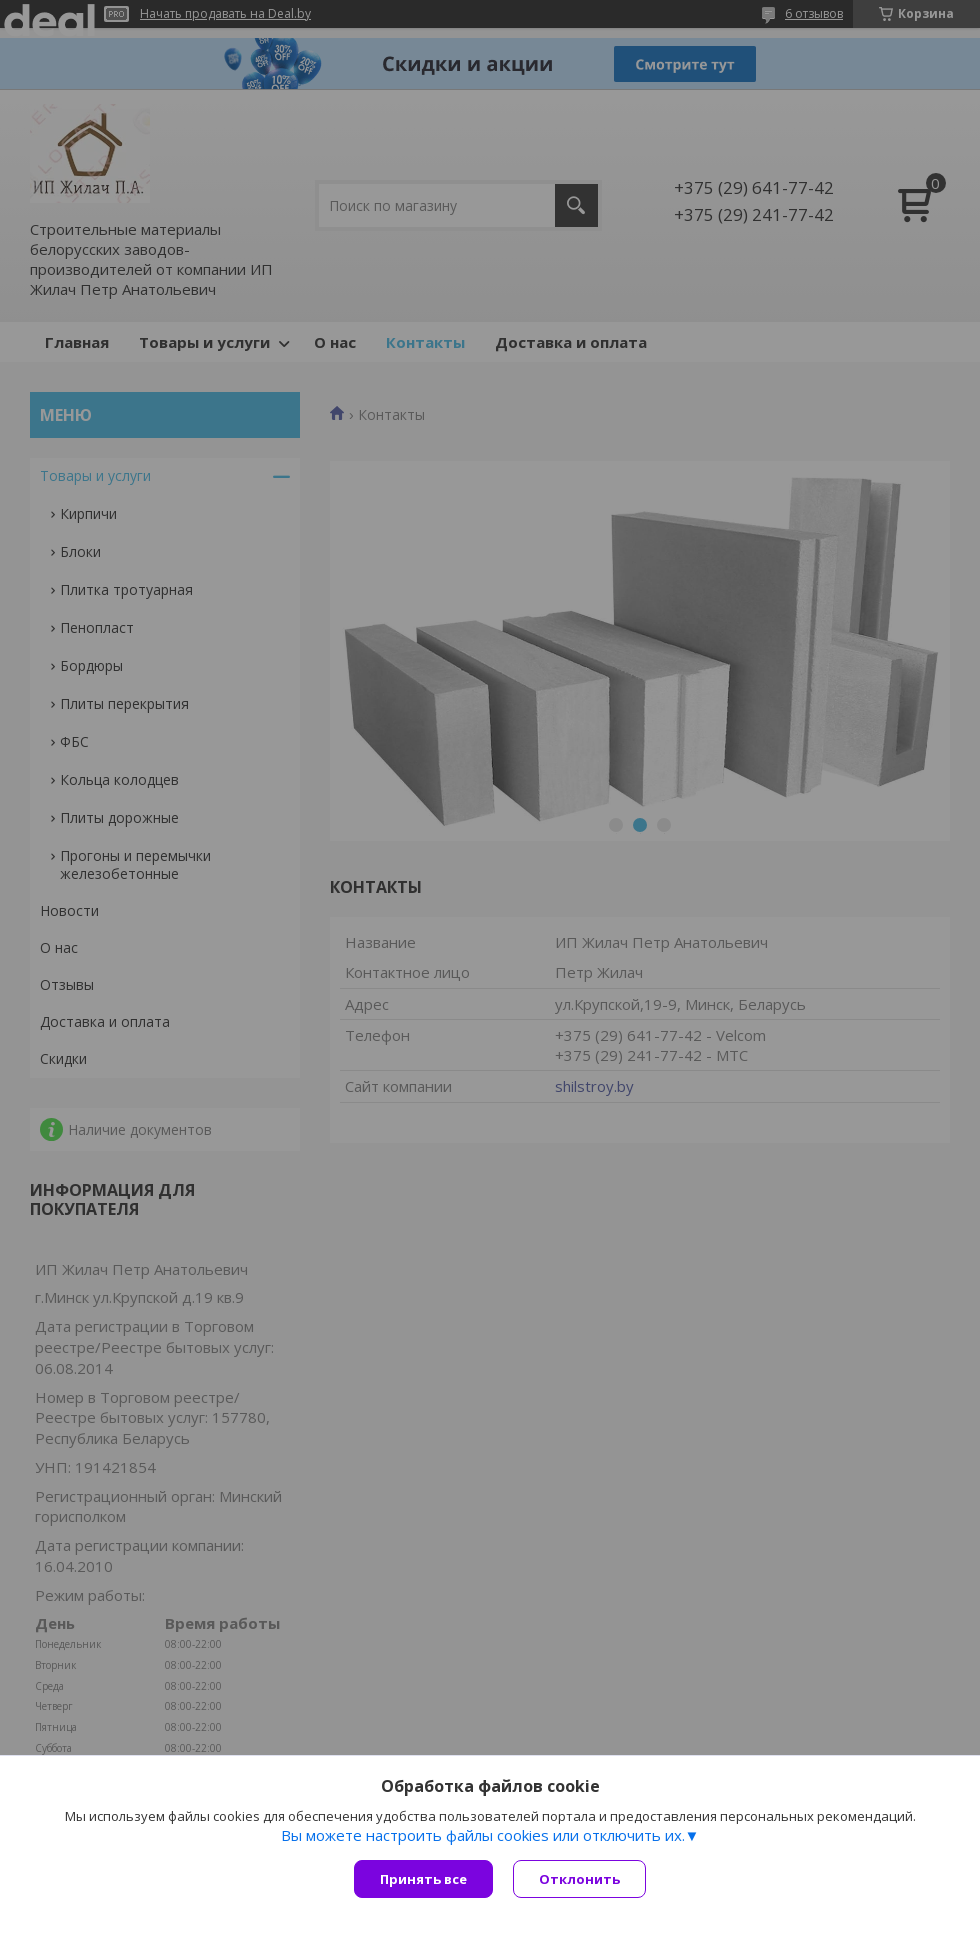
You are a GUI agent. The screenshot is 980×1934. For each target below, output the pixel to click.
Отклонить (579, 1879)
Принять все (423, 1879)
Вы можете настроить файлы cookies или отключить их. (483, 1835)
